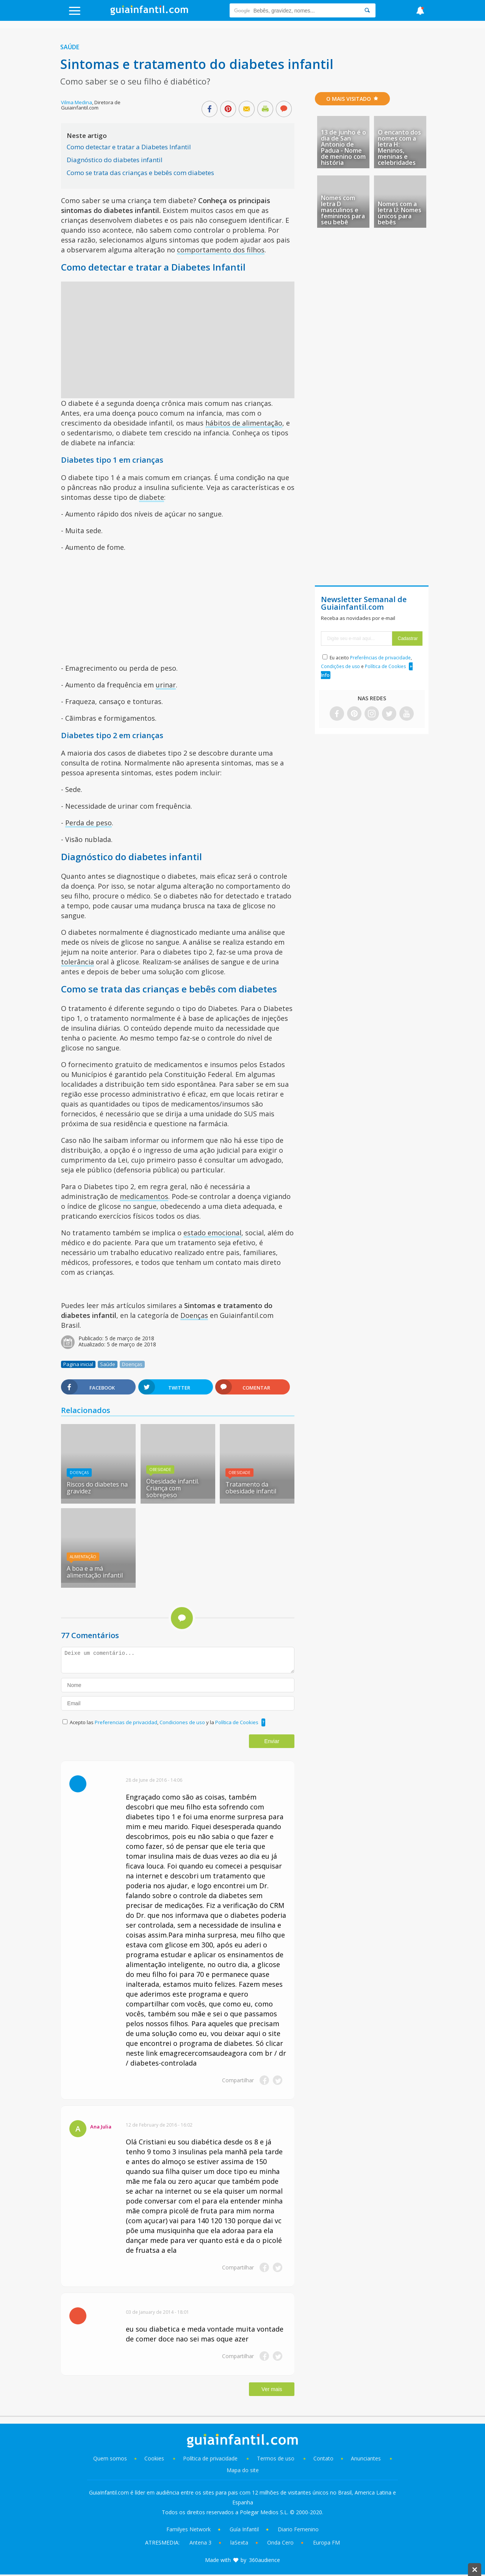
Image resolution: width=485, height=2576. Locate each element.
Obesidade (160, 1469)
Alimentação (83, 1556)
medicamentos (144, 1196)
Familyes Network (188, 2529)
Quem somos (110, 2458)
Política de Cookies (236, 1722)
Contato (323, 2458)
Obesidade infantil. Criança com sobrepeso (172, 1488)
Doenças (194, 1315)
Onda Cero (280, 2542)
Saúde (69, 47)
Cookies (155, 2458)
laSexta (239, 2542)
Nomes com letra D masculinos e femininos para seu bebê (343, 210)
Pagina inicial (78, 1364)
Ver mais (271, 2389)
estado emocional (212, 1232)
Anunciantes (366, 2458)
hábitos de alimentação (243, 422)
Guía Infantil (244, 2529)
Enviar (271, 1741)
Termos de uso (275, 2458)
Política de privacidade (211, 2458)
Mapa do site (243, 2470)
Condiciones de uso (183, 1722)
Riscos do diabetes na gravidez (97, 1487)
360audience (264, 2559)
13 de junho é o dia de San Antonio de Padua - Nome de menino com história (343, 147)
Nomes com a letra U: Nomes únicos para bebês (399, 213)
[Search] (367, 10)
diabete (151, 497)
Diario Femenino (298, 2529)
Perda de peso (88, 822)
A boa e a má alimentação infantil (95, 1571)
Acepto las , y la (165, 1722)
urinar (166, 684)
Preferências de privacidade (380, 657)
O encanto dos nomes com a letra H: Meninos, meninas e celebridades (399, 147)
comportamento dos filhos (220, 249)
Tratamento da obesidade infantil (250, 1487)
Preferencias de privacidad (126, 1722)
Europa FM (326, 2542)
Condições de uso (340, 666)
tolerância (77, 961)
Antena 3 (200, 2542)
